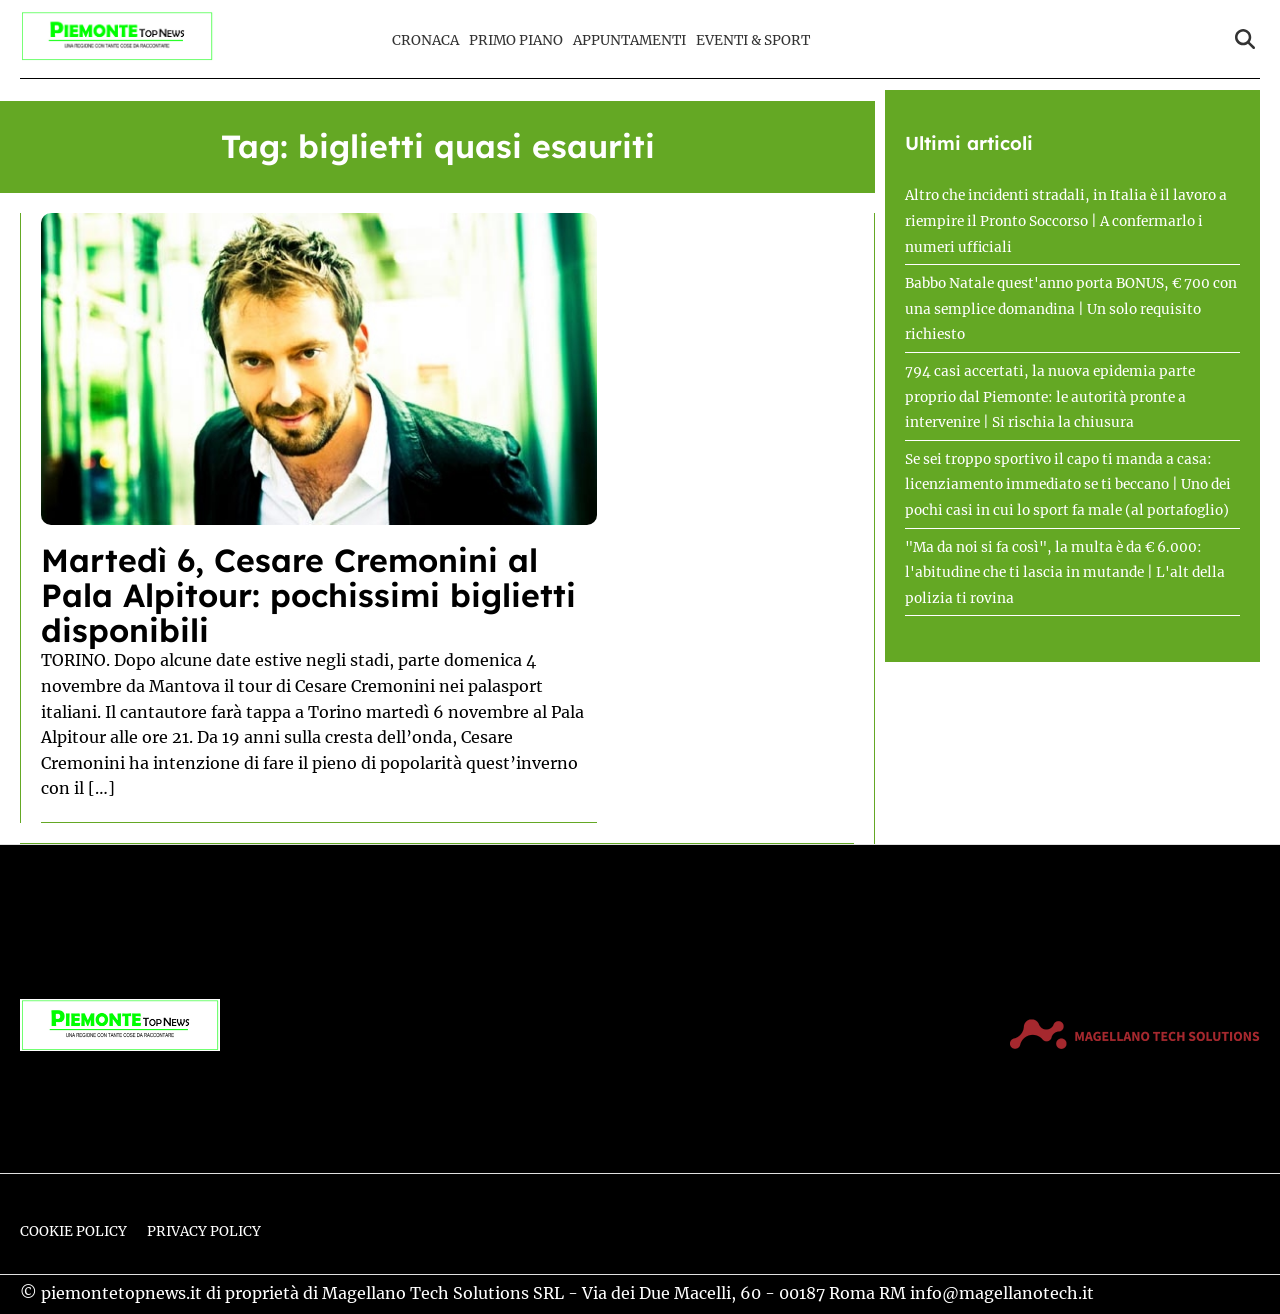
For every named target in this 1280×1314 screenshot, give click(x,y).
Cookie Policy (73, 1231)
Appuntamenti (629, 40)
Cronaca (425, 40)
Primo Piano (516, 40)
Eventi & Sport (753, 40)
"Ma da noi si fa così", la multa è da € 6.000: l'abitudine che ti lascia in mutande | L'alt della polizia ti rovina (1065, 573)
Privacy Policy (204, 1231)
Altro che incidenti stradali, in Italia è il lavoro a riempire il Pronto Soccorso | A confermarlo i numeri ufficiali (1066, 221)
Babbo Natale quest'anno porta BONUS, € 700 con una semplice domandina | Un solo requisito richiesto (1071, 309)
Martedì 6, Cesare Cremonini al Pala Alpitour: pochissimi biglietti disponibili (308, 595)
